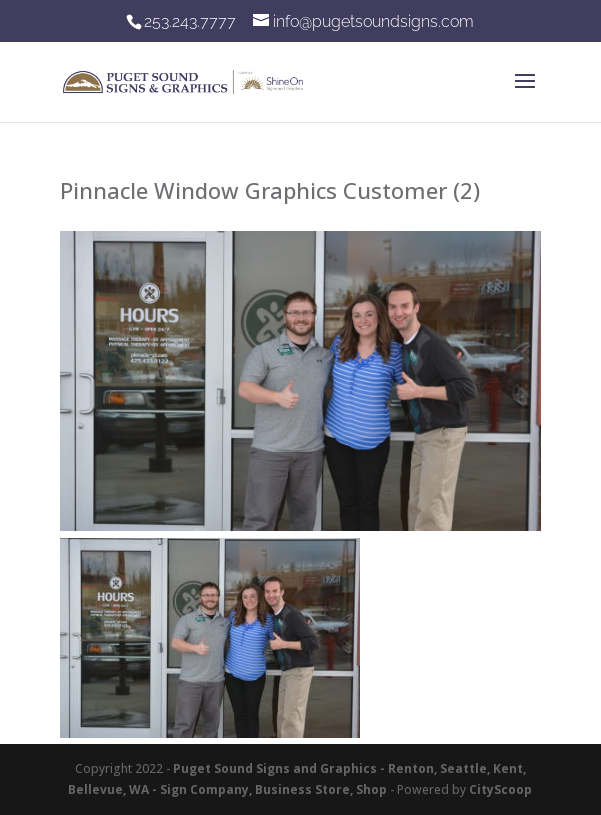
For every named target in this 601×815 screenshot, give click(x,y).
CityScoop (500, 789)
